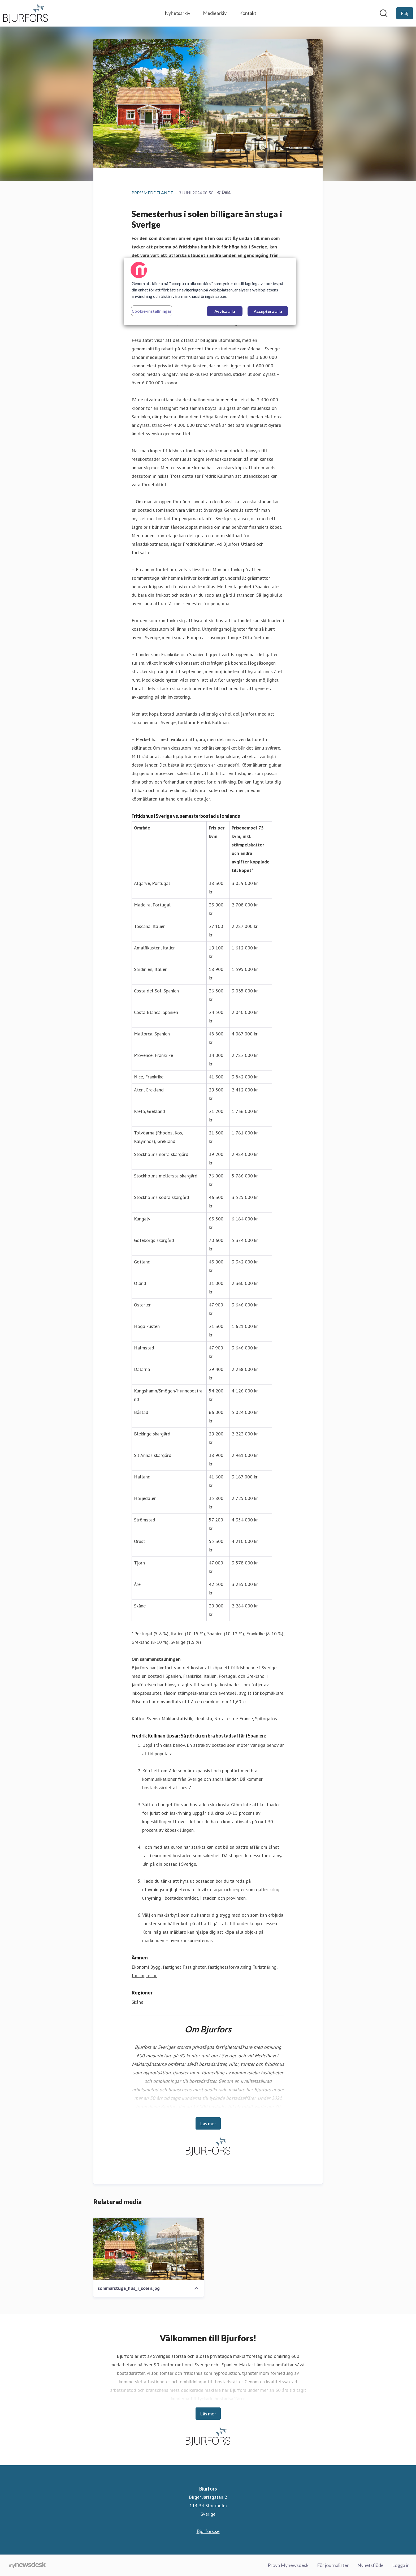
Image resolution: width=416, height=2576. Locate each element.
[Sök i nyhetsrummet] (383, 13)
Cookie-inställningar (152, 310)
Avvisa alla (224, 311)
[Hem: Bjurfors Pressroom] (25, 13)
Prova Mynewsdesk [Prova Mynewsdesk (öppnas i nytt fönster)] (288, 2565)
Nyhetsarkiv (177, 13)
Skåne (137, 2002)
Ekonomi (140, 1967)
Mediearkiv (215, 13)
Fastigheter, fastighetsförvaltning (217, 1967)
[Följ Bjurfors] (404, 13)
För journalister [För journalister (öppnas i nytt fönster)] (333, 2565)
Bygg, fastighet (165, 1967)
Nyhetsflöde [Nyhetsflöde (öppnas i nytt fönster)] (370, 2565)
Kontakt (247, 13)
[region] (210, 291)
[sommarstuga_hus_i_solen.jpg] (148, 2249)
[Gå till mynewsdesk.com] (27, 2565)
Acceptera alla (268, 311)
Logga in (401, 2565)
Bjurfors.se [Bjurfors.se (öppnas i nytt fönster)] (208, 2531)
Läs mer (208, 2123)
